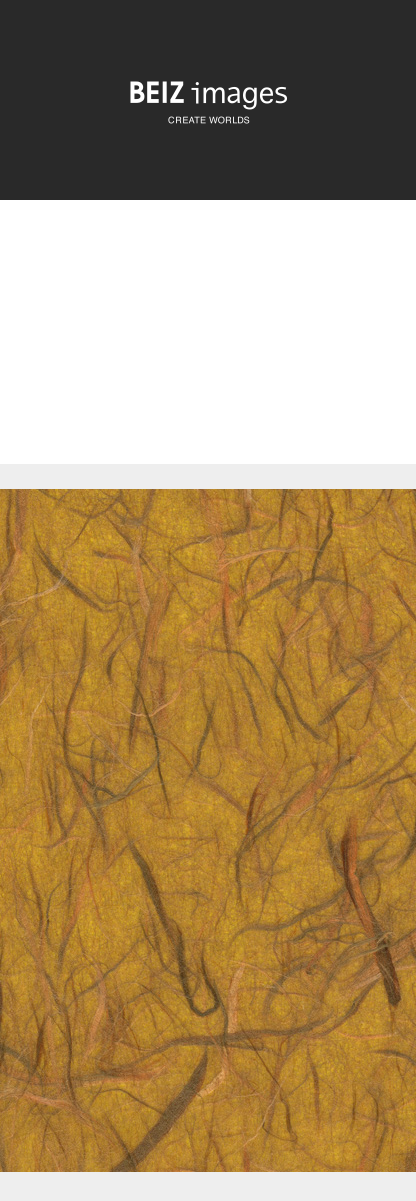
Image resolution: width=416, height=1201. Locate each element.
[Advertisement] (208, 349)
